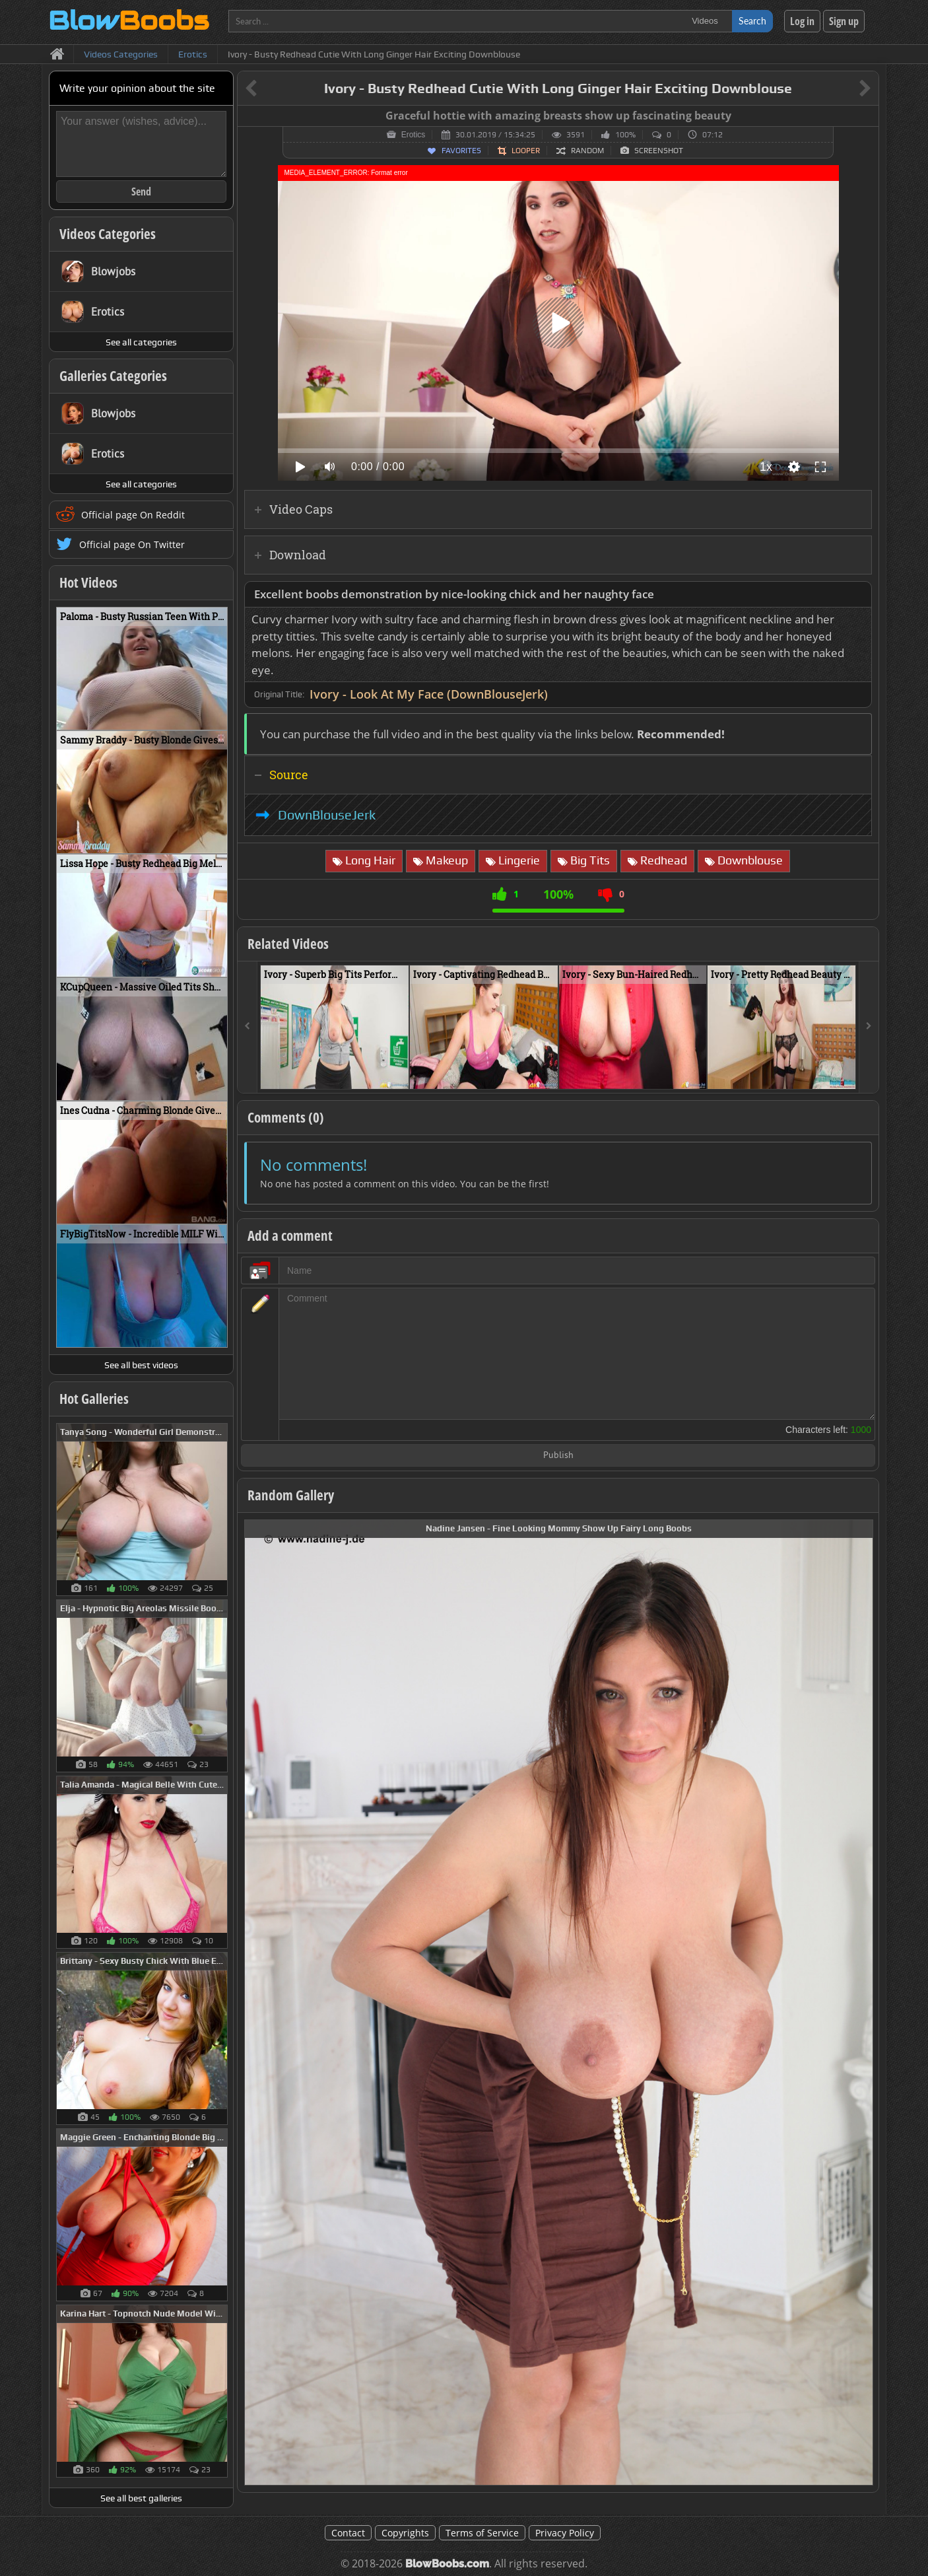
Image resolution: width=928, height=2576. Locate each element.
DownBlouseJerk (327, 815)
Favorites (461, 150)
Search (752, 20)
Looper (526, 150)
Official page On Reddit (133, 514)
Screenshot (658, 150)
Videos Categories (107, 234)
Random (587, 150)
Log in (802, 21)
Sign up (844, 21)
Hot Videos (88, 582)
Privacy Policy (564, 2532)
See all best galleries (141, 2498)
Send (141, 191)
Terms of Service (482, 2532)
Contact (348, 2532)
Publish (558, 1455)
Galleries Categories (113, 375)
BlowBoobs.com (447, 2564)
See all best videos (141, 1365)
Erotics (413, 134)
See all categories (141, 342)
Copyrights (405, 2532)
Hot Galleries (94, 1398)
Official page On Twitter (132, 544)
